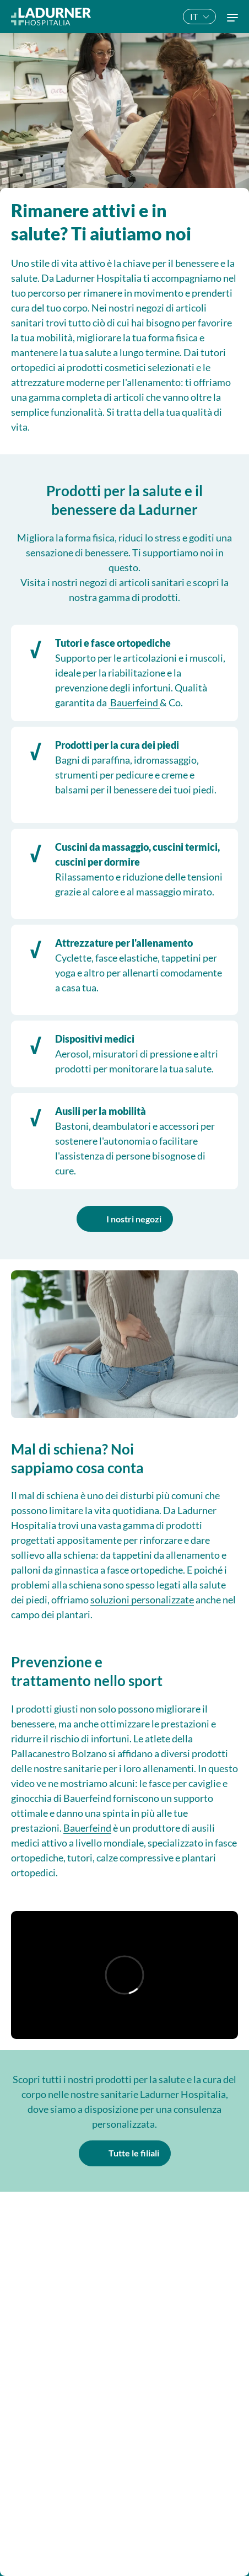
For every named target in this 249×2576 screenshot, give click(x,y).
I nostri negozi (133, 1219)
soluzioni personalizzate (142, 1599)
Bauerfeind (134, 702)
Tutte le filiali (134, 2153)
